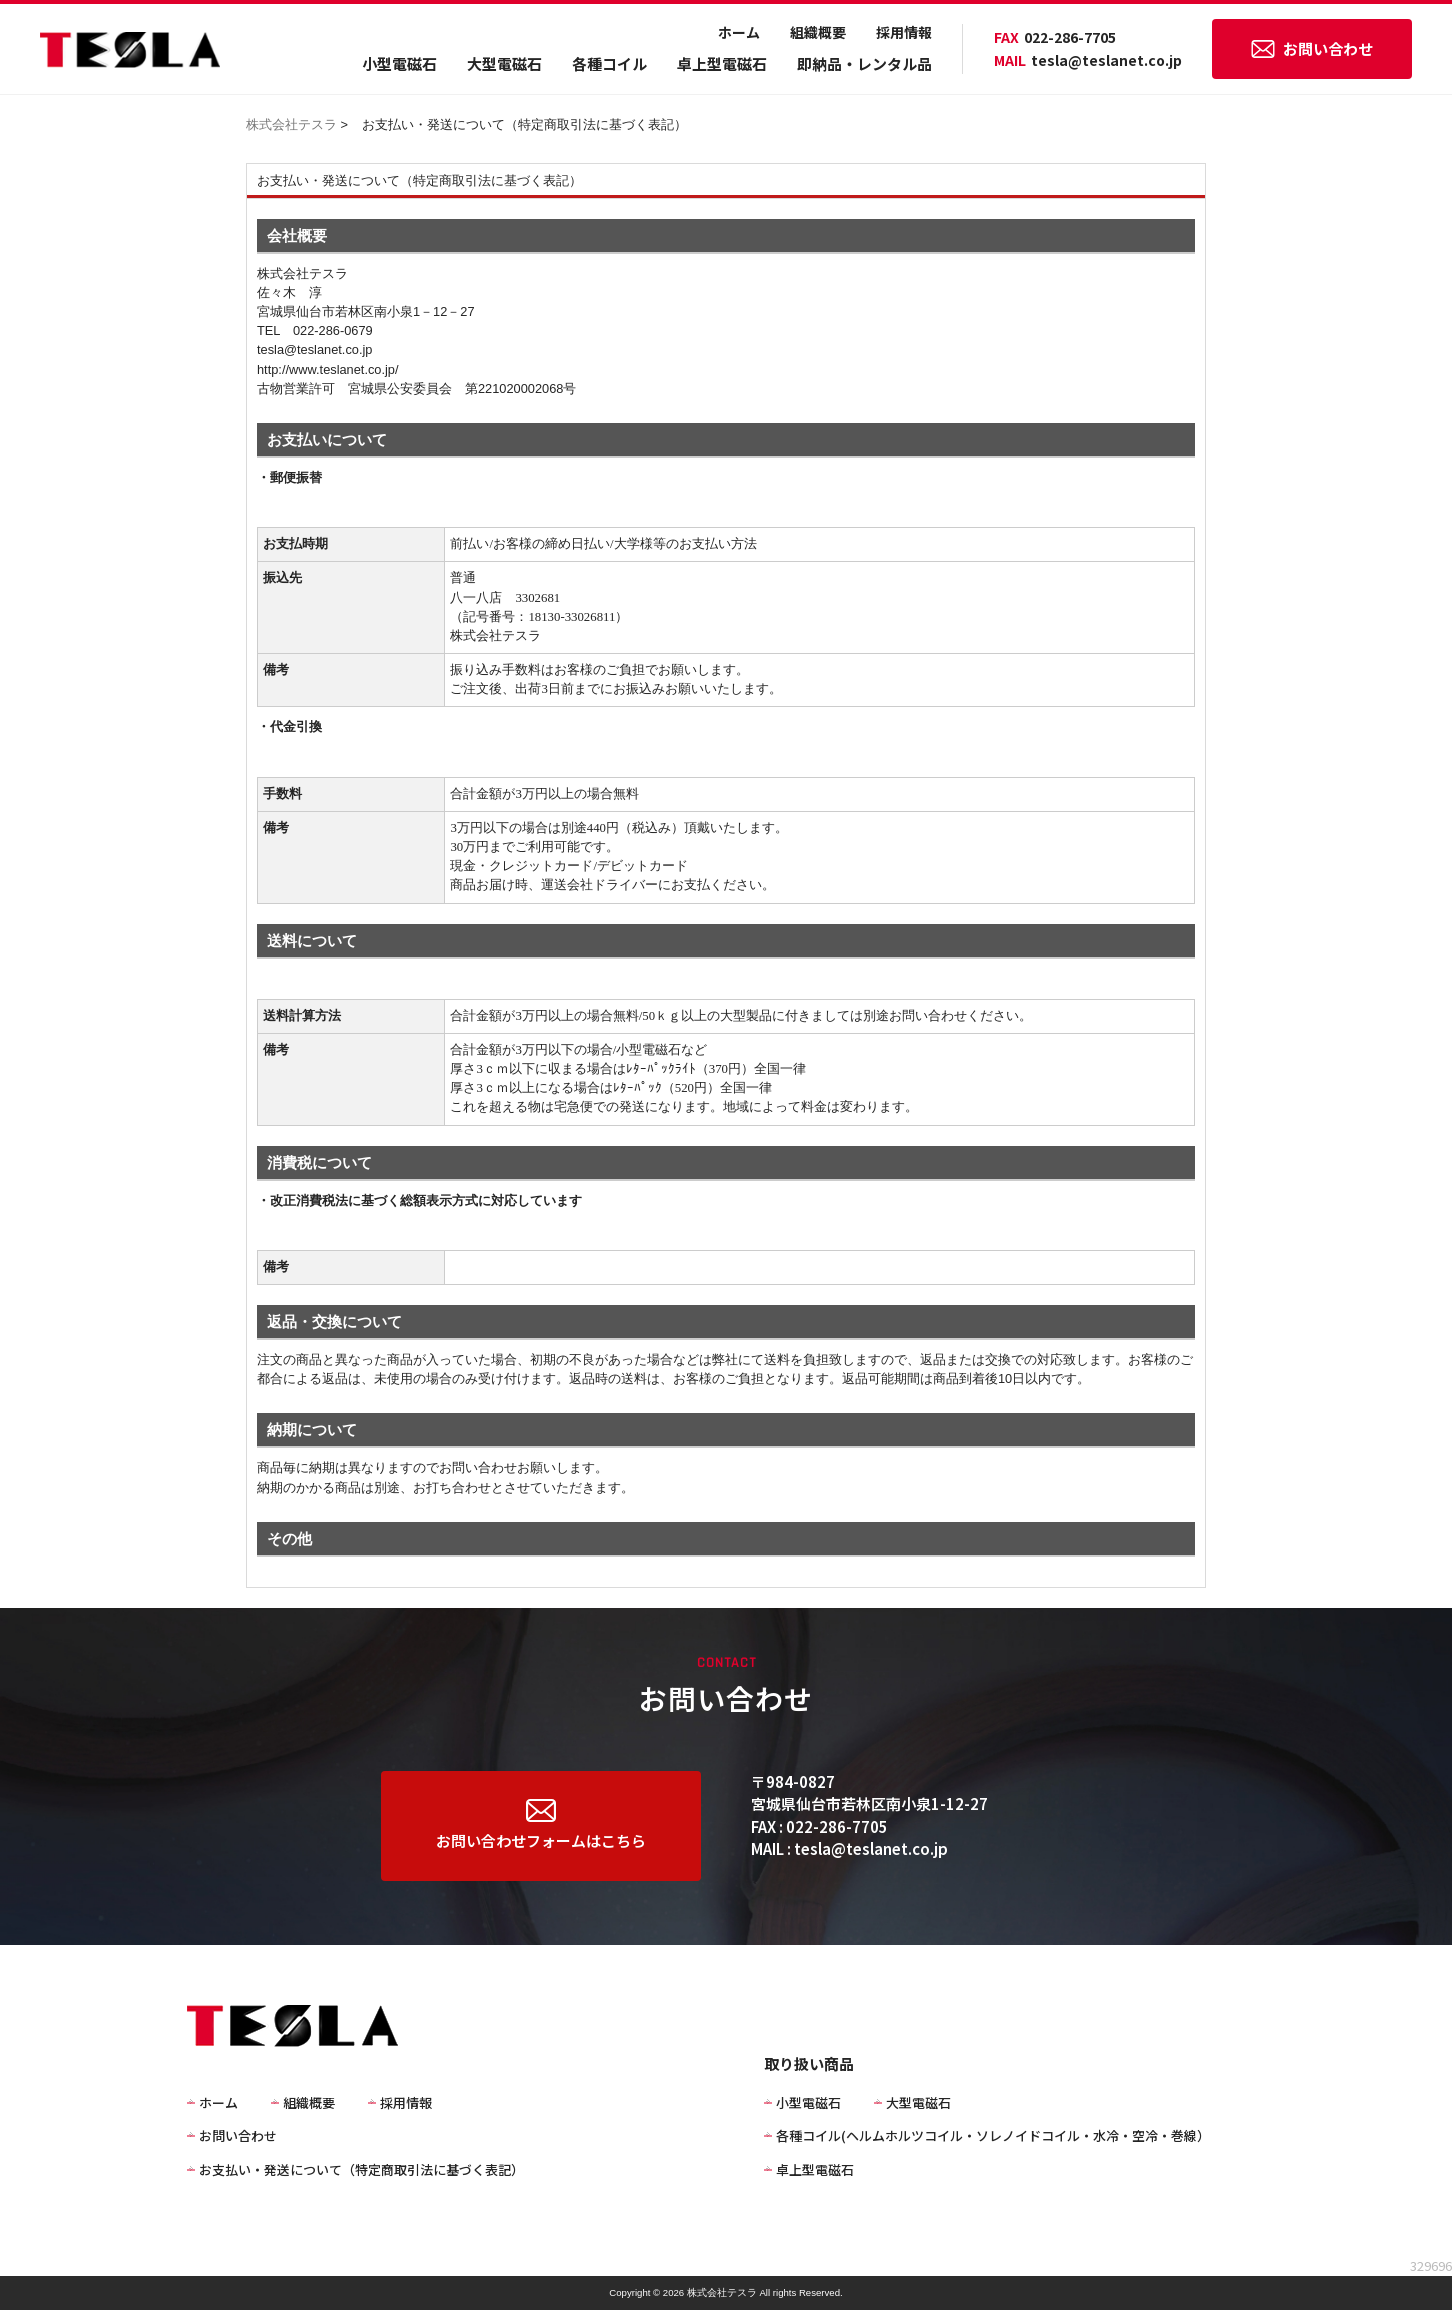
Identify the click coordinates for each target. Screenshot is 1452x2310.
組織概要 (818, 32)
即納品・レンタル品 (864, 63)
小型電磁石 (399, 63)
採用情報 (904, 32)
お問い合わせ (1312, 48)
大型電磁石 (504, 63)
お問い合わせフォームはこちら (541, 1825)
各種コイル (609, 63)
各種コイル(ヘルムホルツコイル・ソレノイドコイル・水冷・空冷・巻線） (993, 2135)
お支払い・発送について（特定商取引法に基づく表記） (361, 2169)
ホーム (739, 32)
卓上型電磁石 (722, 63)
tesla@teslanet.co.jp (1088, 60)
